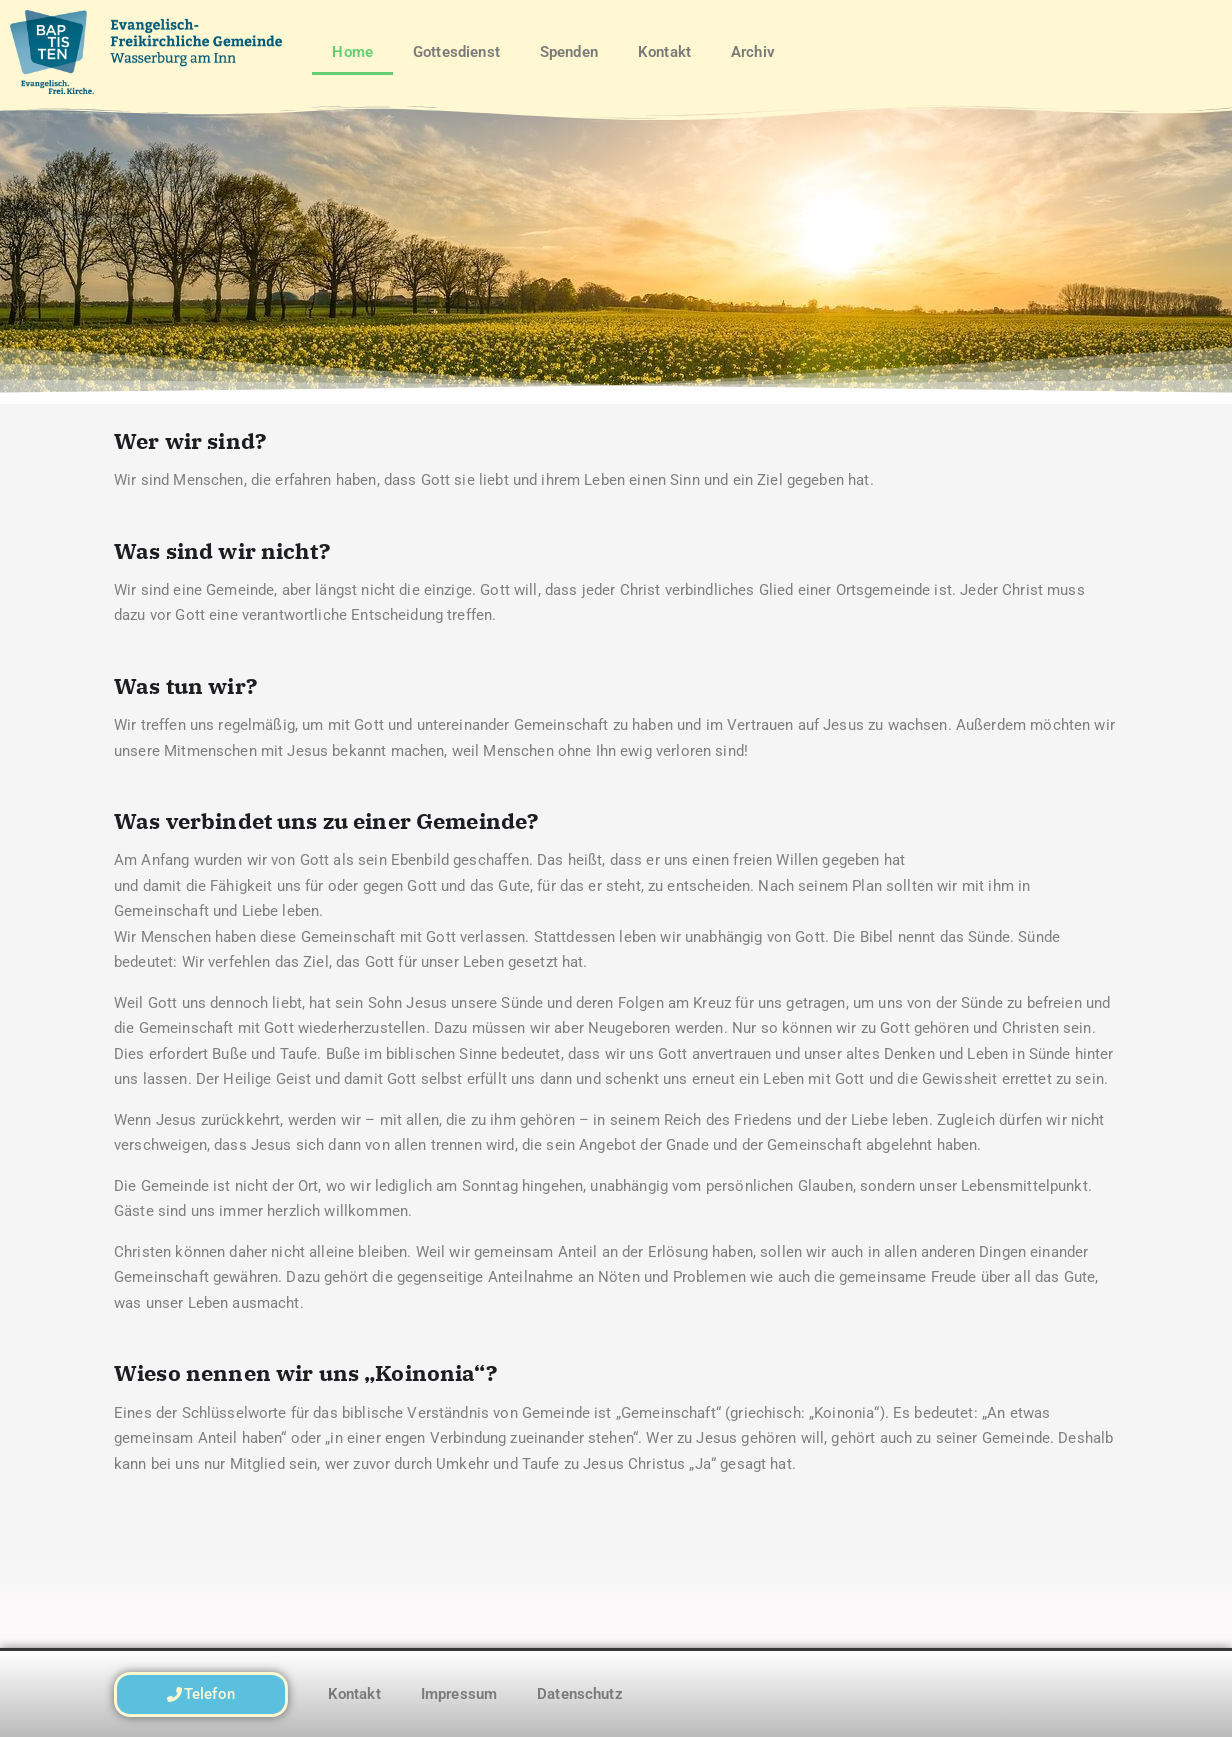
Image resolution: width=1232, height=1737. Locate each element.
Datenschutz (580, 1694)
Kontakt (664, 52)
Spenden (569, 52)
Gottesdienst (456, 52)
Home (352, 52)
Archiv (753, 52)
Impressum (459, 1694)
